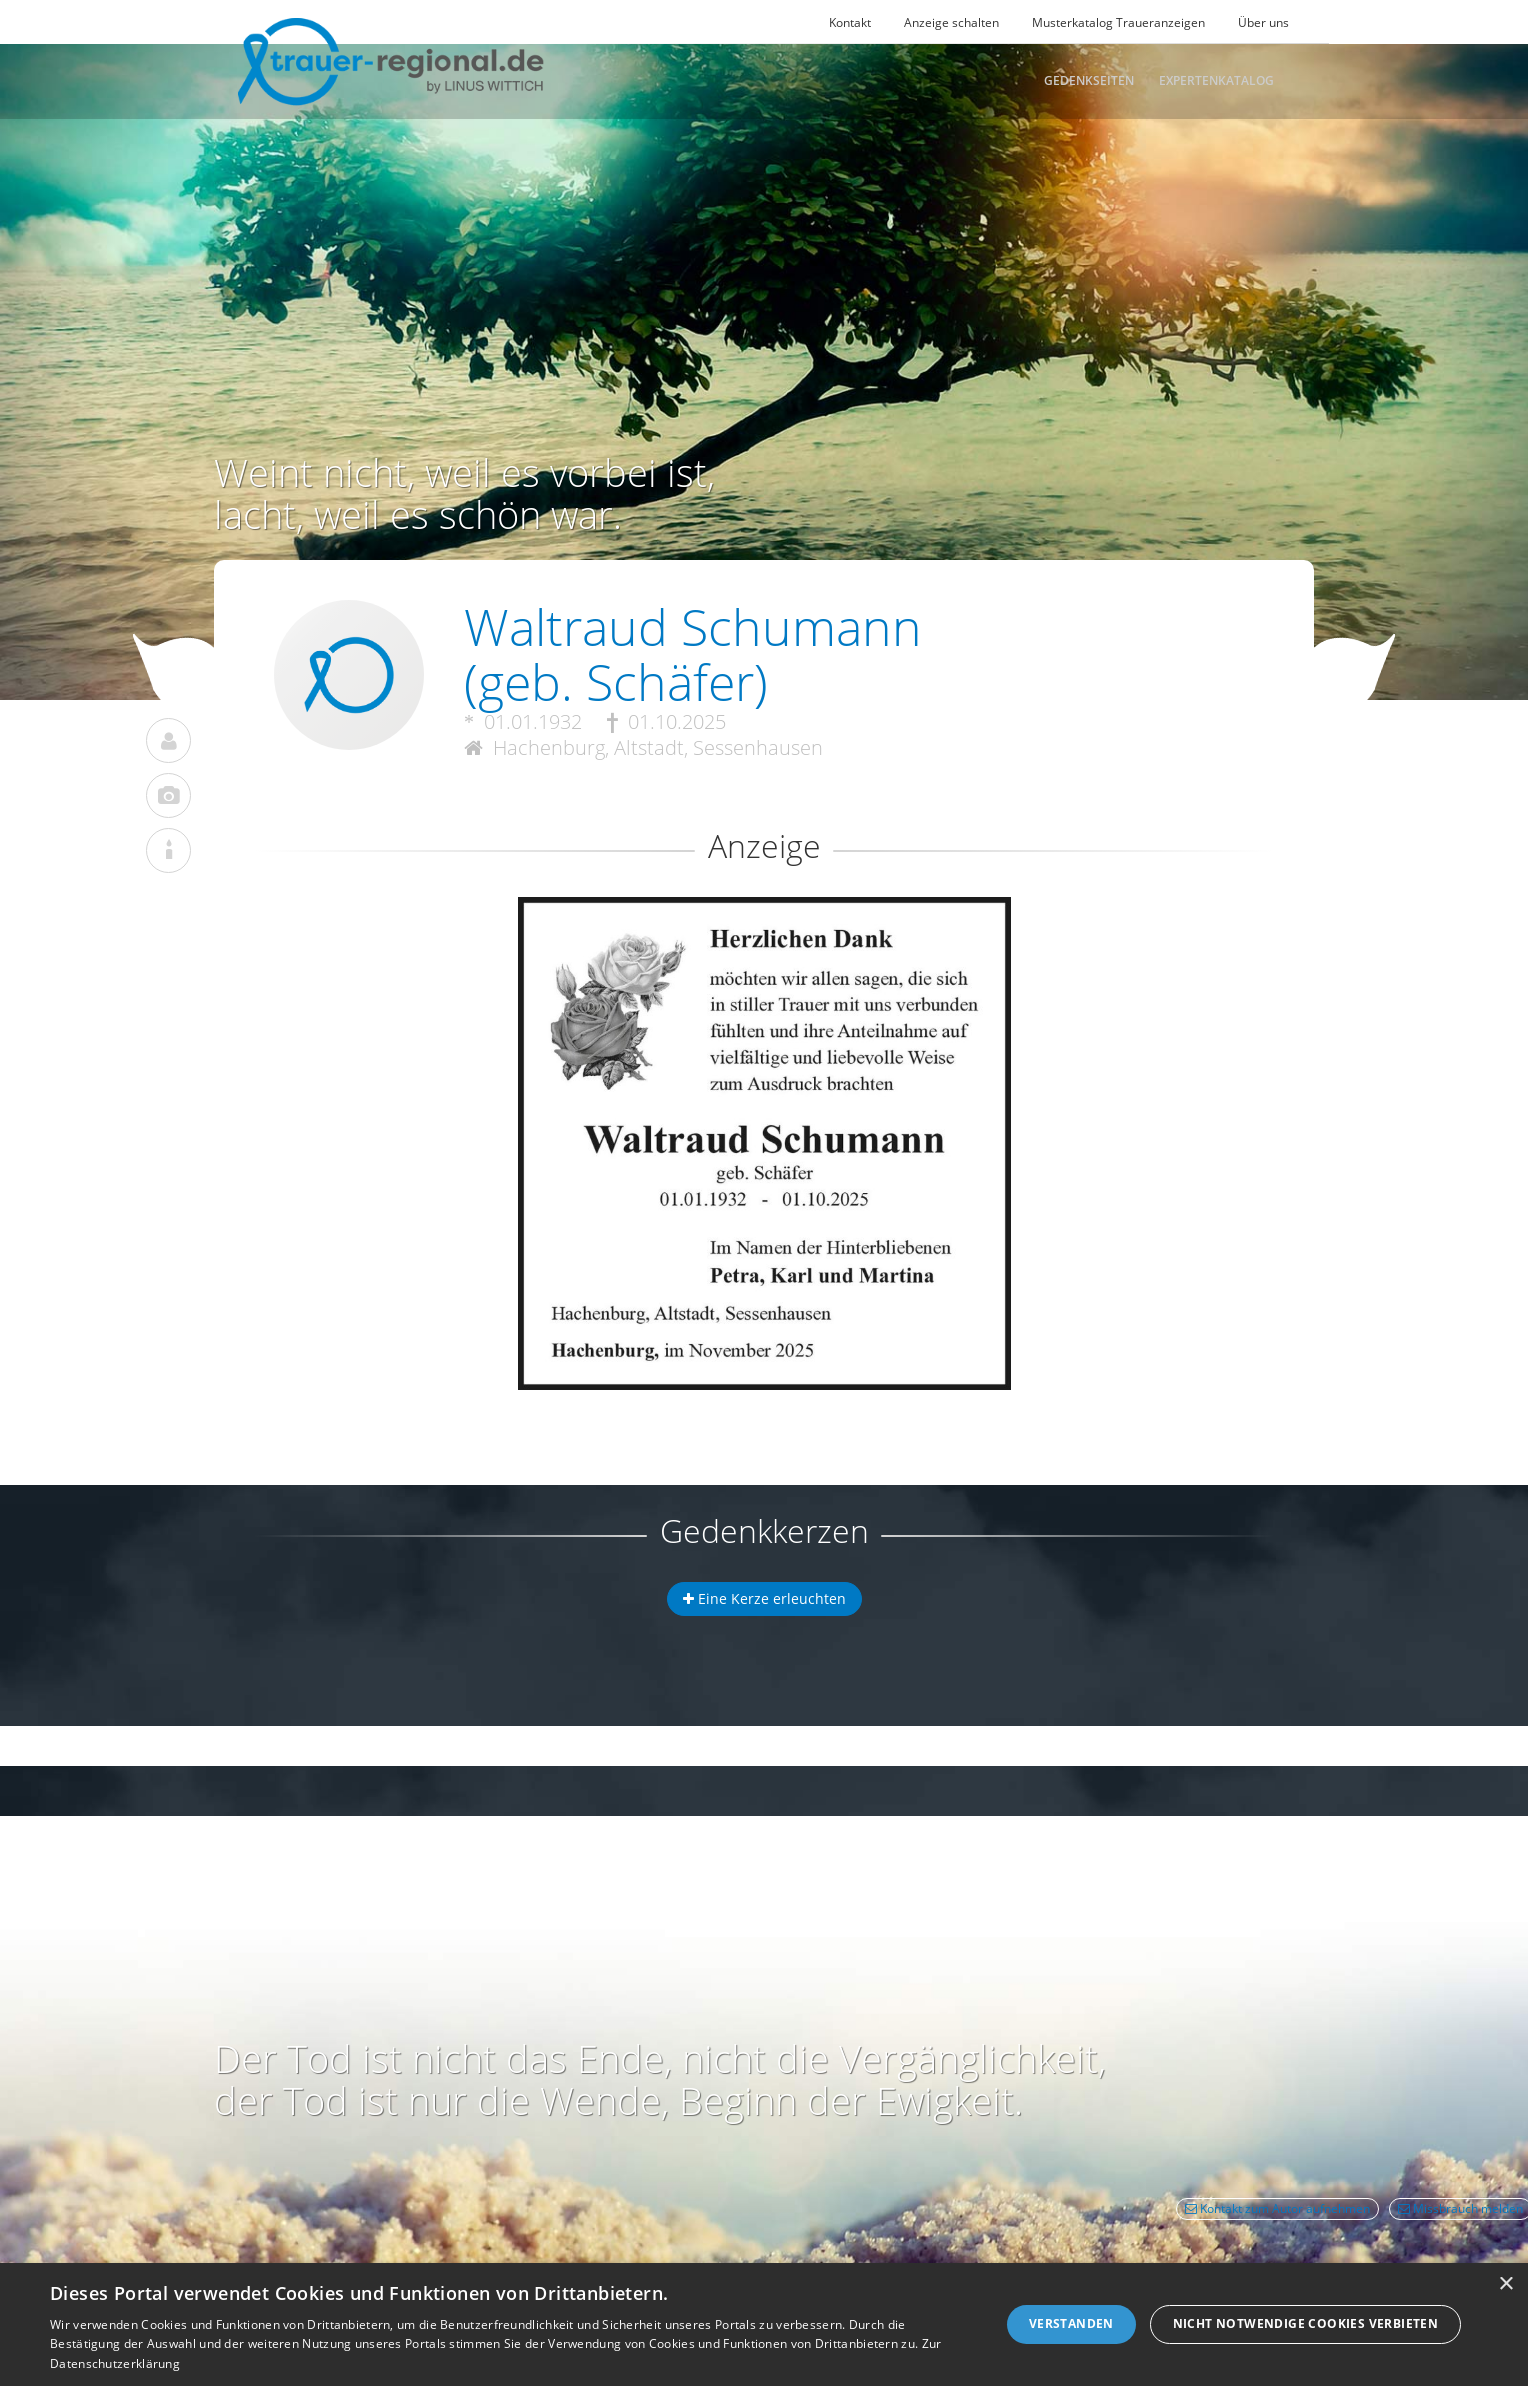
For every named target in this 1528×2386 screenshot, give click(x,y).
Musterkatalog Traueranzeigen (1118, 22)
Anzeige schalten (951, 22)
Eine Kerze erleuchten (764, 1598)
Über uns (1263, 22)
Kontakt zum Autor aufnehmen (1277, 2208)
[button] (764, 969)
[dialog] (764, 2324)
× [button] (1505, 2284)
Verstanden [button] (1071, 2323)
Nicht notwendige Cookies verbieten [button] (1306, 2323)
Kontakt (850, 22)
